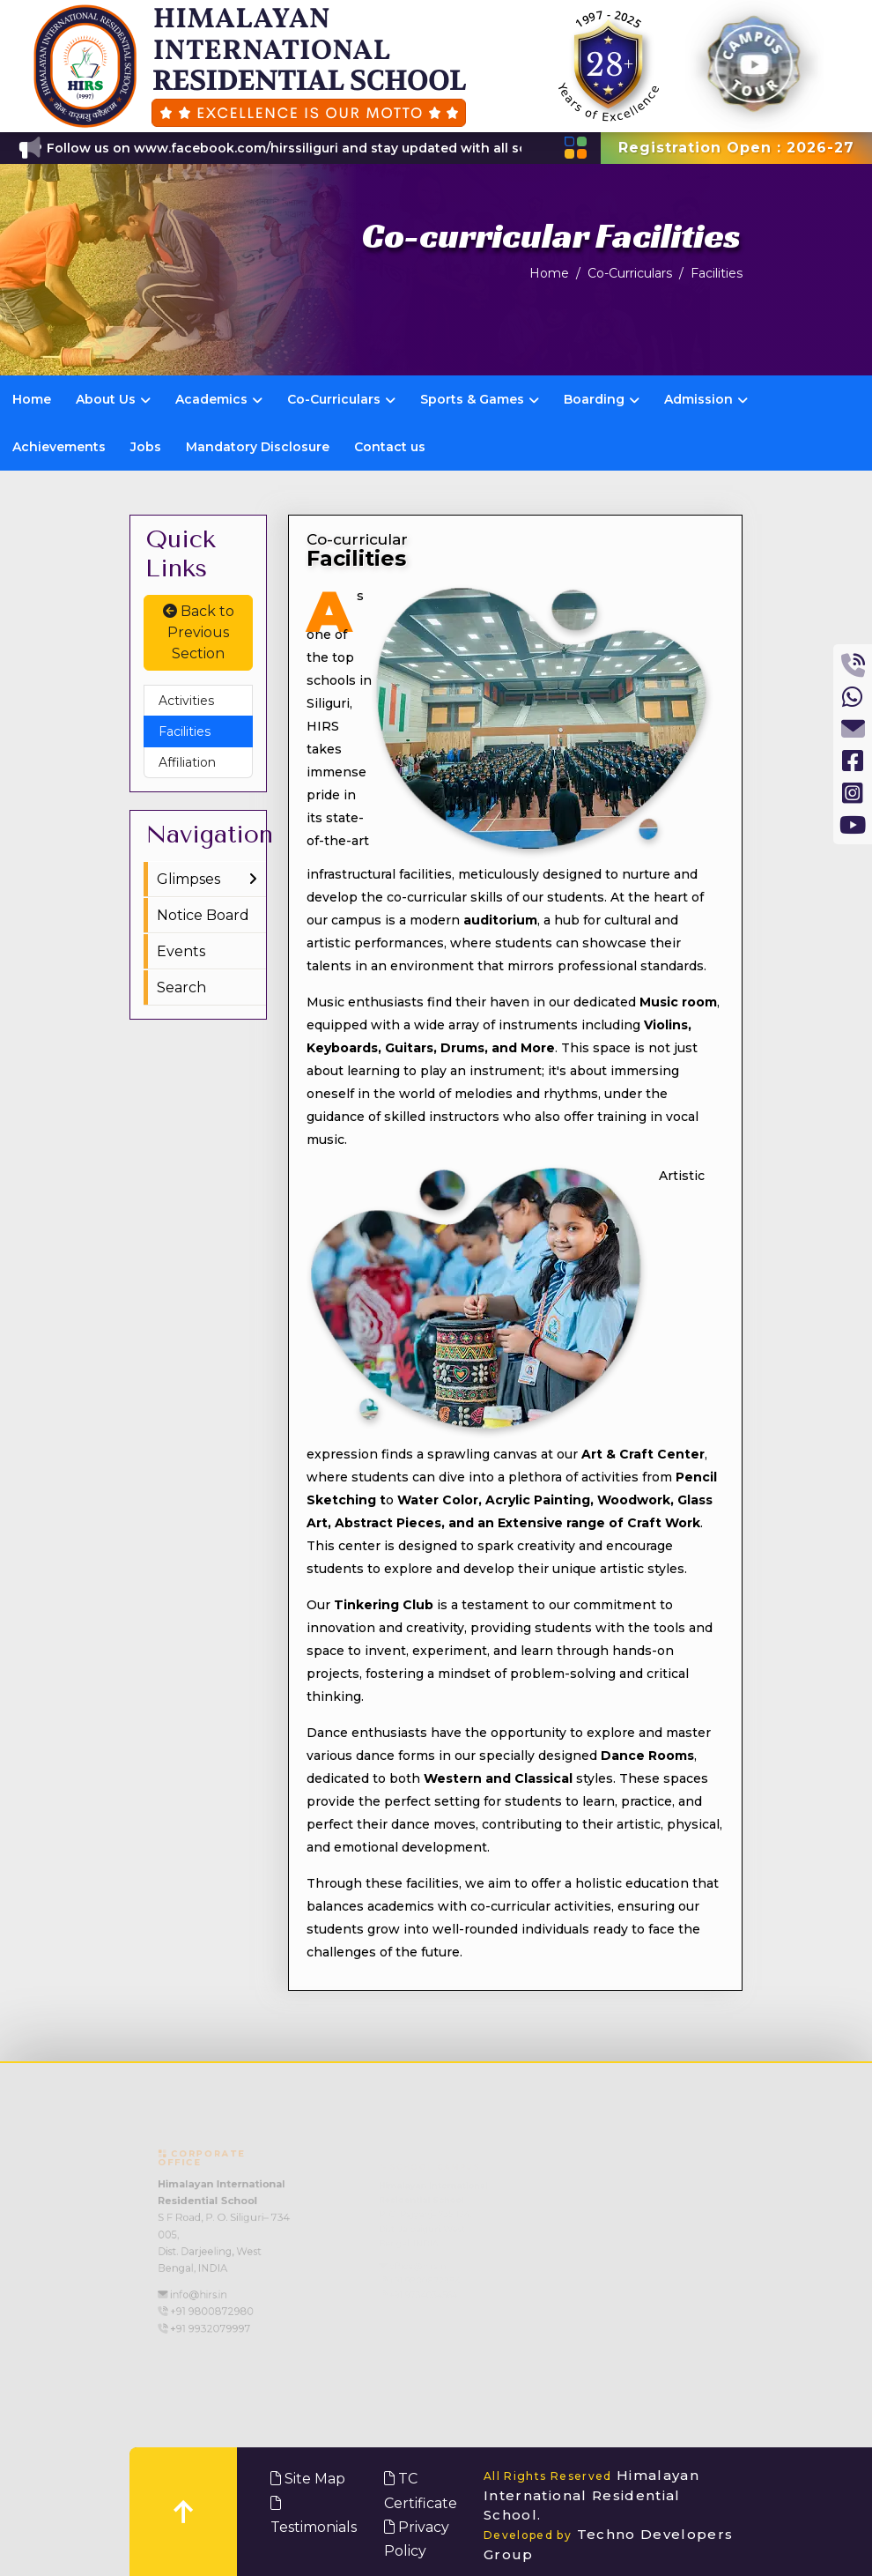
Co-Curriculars (629, 273)
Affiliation (187, 762)
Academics (218, 399)
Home (549, 273)
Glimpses (188, 879)
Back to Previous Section (198, 632)
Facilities (717, 273)
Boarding (601, 399)
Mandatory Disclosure (257, 447)
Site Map (307, 2478)
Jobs (145, 447)
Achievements (59, 447)
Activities (186, 701)
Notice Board (203, 915)
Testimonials (313, 2515)
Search (181, 987)
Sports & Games (479, 399)
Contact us (389, 447)
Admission (706, 399)
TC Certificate (420, 2490)
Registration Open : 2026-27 (736, 147)
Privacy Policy (416, 2539)
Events (181, 951)
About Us (113, 399)
